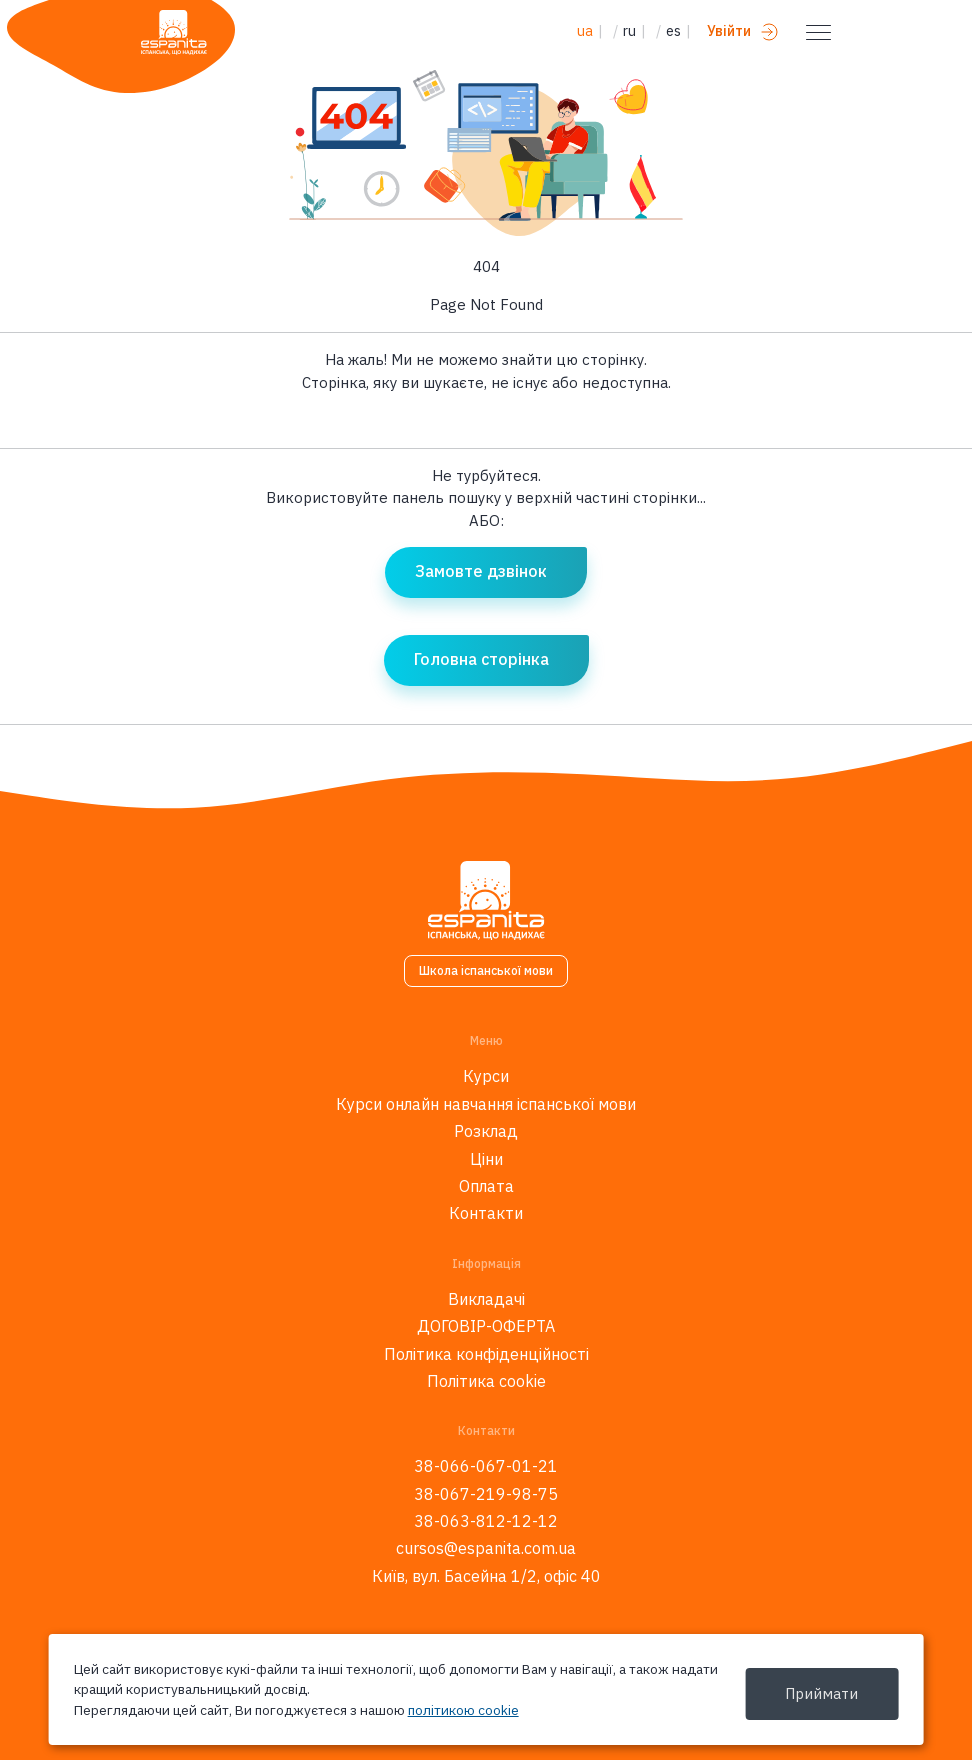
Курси (486, 1076)
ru (629, 31)
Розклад (486, 1131)
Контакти (486, 1213)
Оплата (486, 1186)
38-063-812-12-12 (486, 1521)
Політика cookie (486, 1381)
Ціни (486, 1159)
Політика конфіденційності (486, 1354)
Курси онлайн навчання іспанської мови (486, 1104)
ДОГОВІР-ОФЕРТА (486, 1326)
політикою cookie (463, 1710)
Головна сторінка (481, 659)
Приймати (821, 1693)
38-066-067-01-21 (486, 1466)
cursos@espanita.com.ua (486, 1548)
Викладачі (486, 1299)
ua (585, 31)
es (673, 31)
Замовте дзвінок (481, 571)
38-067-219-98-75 (486, 1494)
